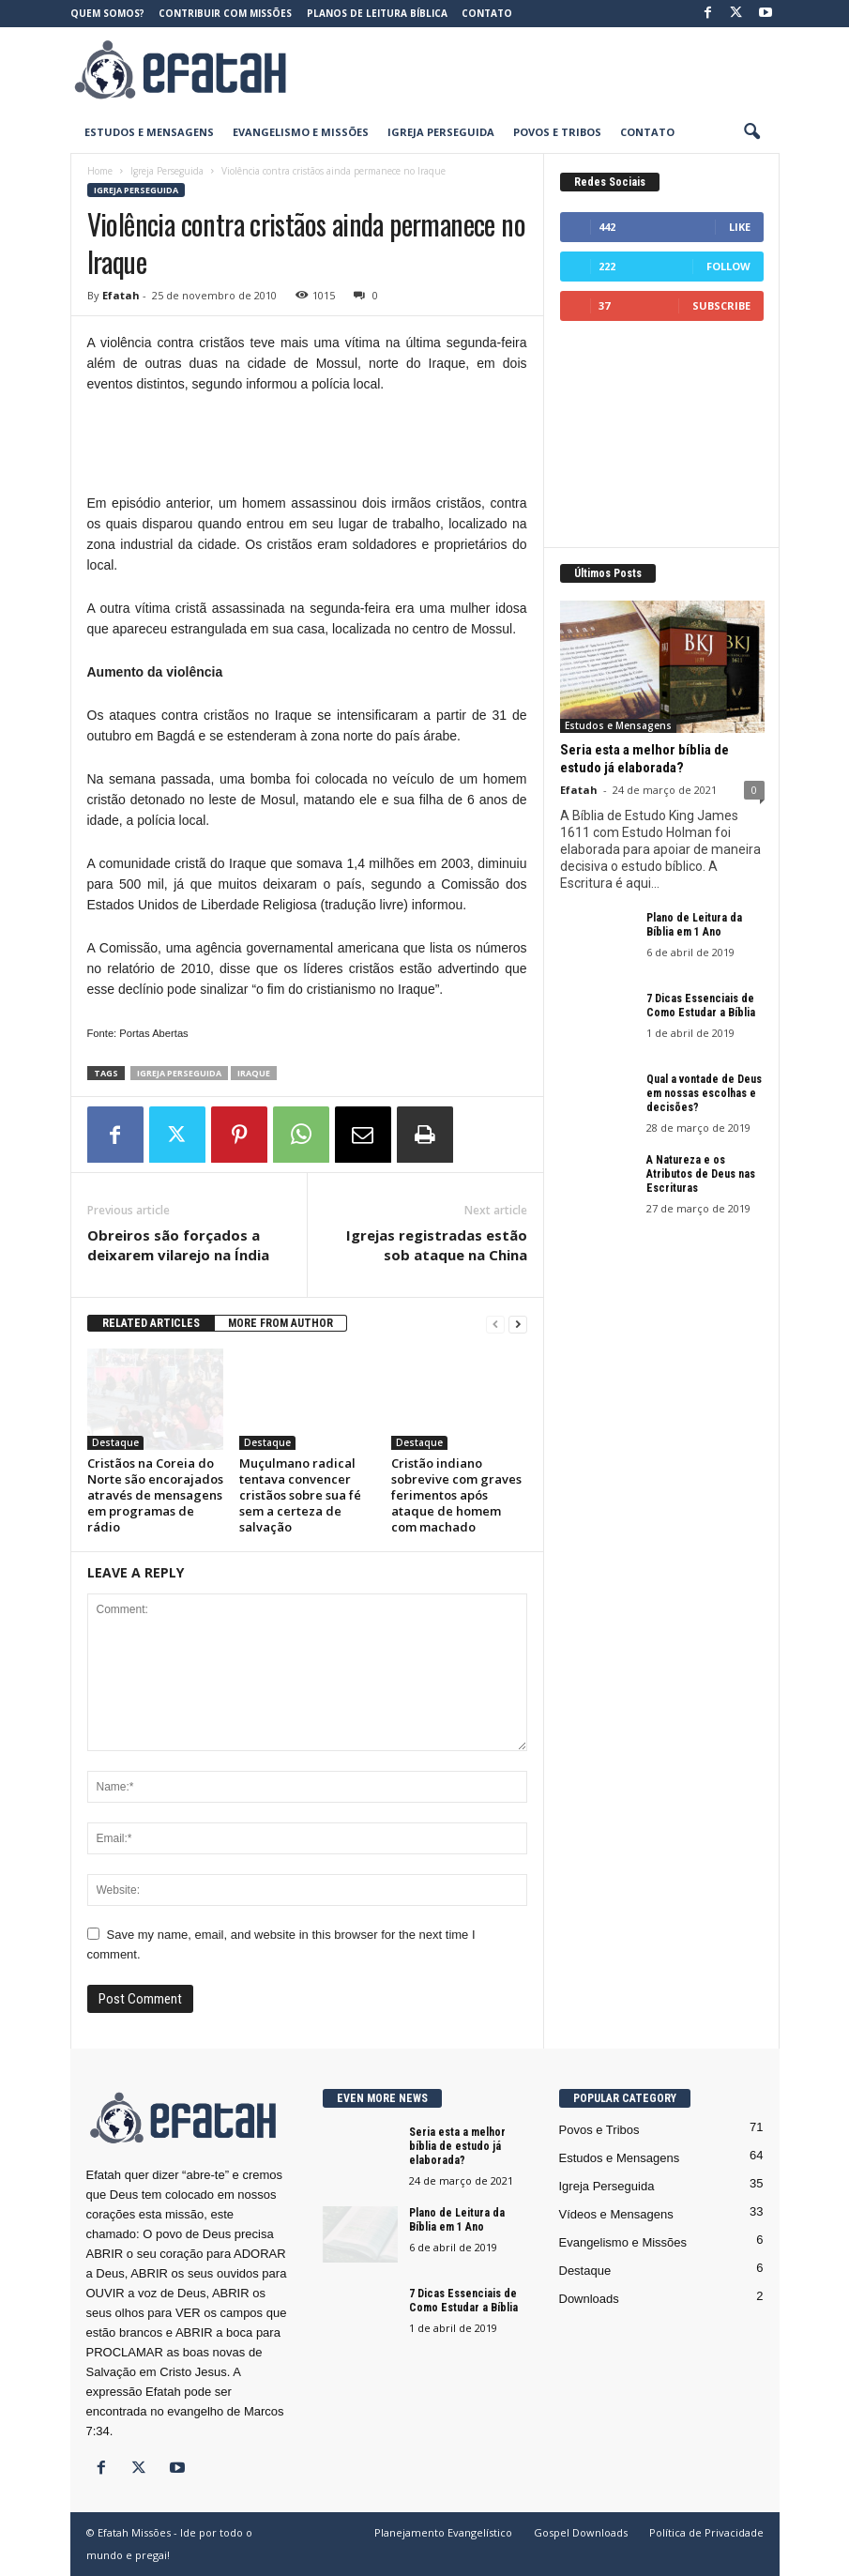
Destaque (115, 1442)
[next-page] (517, 1324)
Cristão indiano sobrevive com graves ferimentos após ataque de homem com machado (456, 1495)
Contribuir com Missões (225, 13)
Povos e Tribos (557, 132)
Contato (487, 13)
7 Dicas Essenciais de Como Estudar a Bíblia (700, 1005)
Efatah (121, 295)
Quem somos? (107, 13)
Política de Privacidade (706, 2532)
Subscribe (721, 305)
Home (100, 170)
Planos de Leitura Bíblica (377, 13)
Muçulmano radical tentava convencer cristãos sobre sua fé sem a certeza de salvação (300, 1495)
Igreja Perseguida (440, 132)
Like (739, 227)
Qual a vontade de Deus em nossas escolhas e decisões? (704, 1093)
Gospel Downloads (581, 2532)
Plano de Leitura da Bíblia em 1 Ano (694, 924)
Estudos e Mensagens (149, 132)
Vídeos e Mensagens (616, 2214)
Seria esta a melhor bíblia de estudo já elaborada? (644, 758)
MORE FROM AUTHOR (280, 1323)
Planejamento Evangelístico (443, 2532)
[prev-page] (495, 1324)
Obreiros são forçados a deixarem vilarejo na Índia (178, 1245)
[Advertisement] (541, 69)
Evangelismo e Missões (301, 132)
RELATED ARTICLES (151, 1323)
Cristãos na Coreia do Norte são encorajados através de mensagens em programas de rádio (155, 1495)
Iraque (253, 1073)
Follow (728, 266)
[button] (751, 132)
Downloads (589, 2299)
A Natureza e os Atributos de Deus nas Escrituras (700, 1174)
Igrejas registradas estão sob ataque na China (436, 1245)
